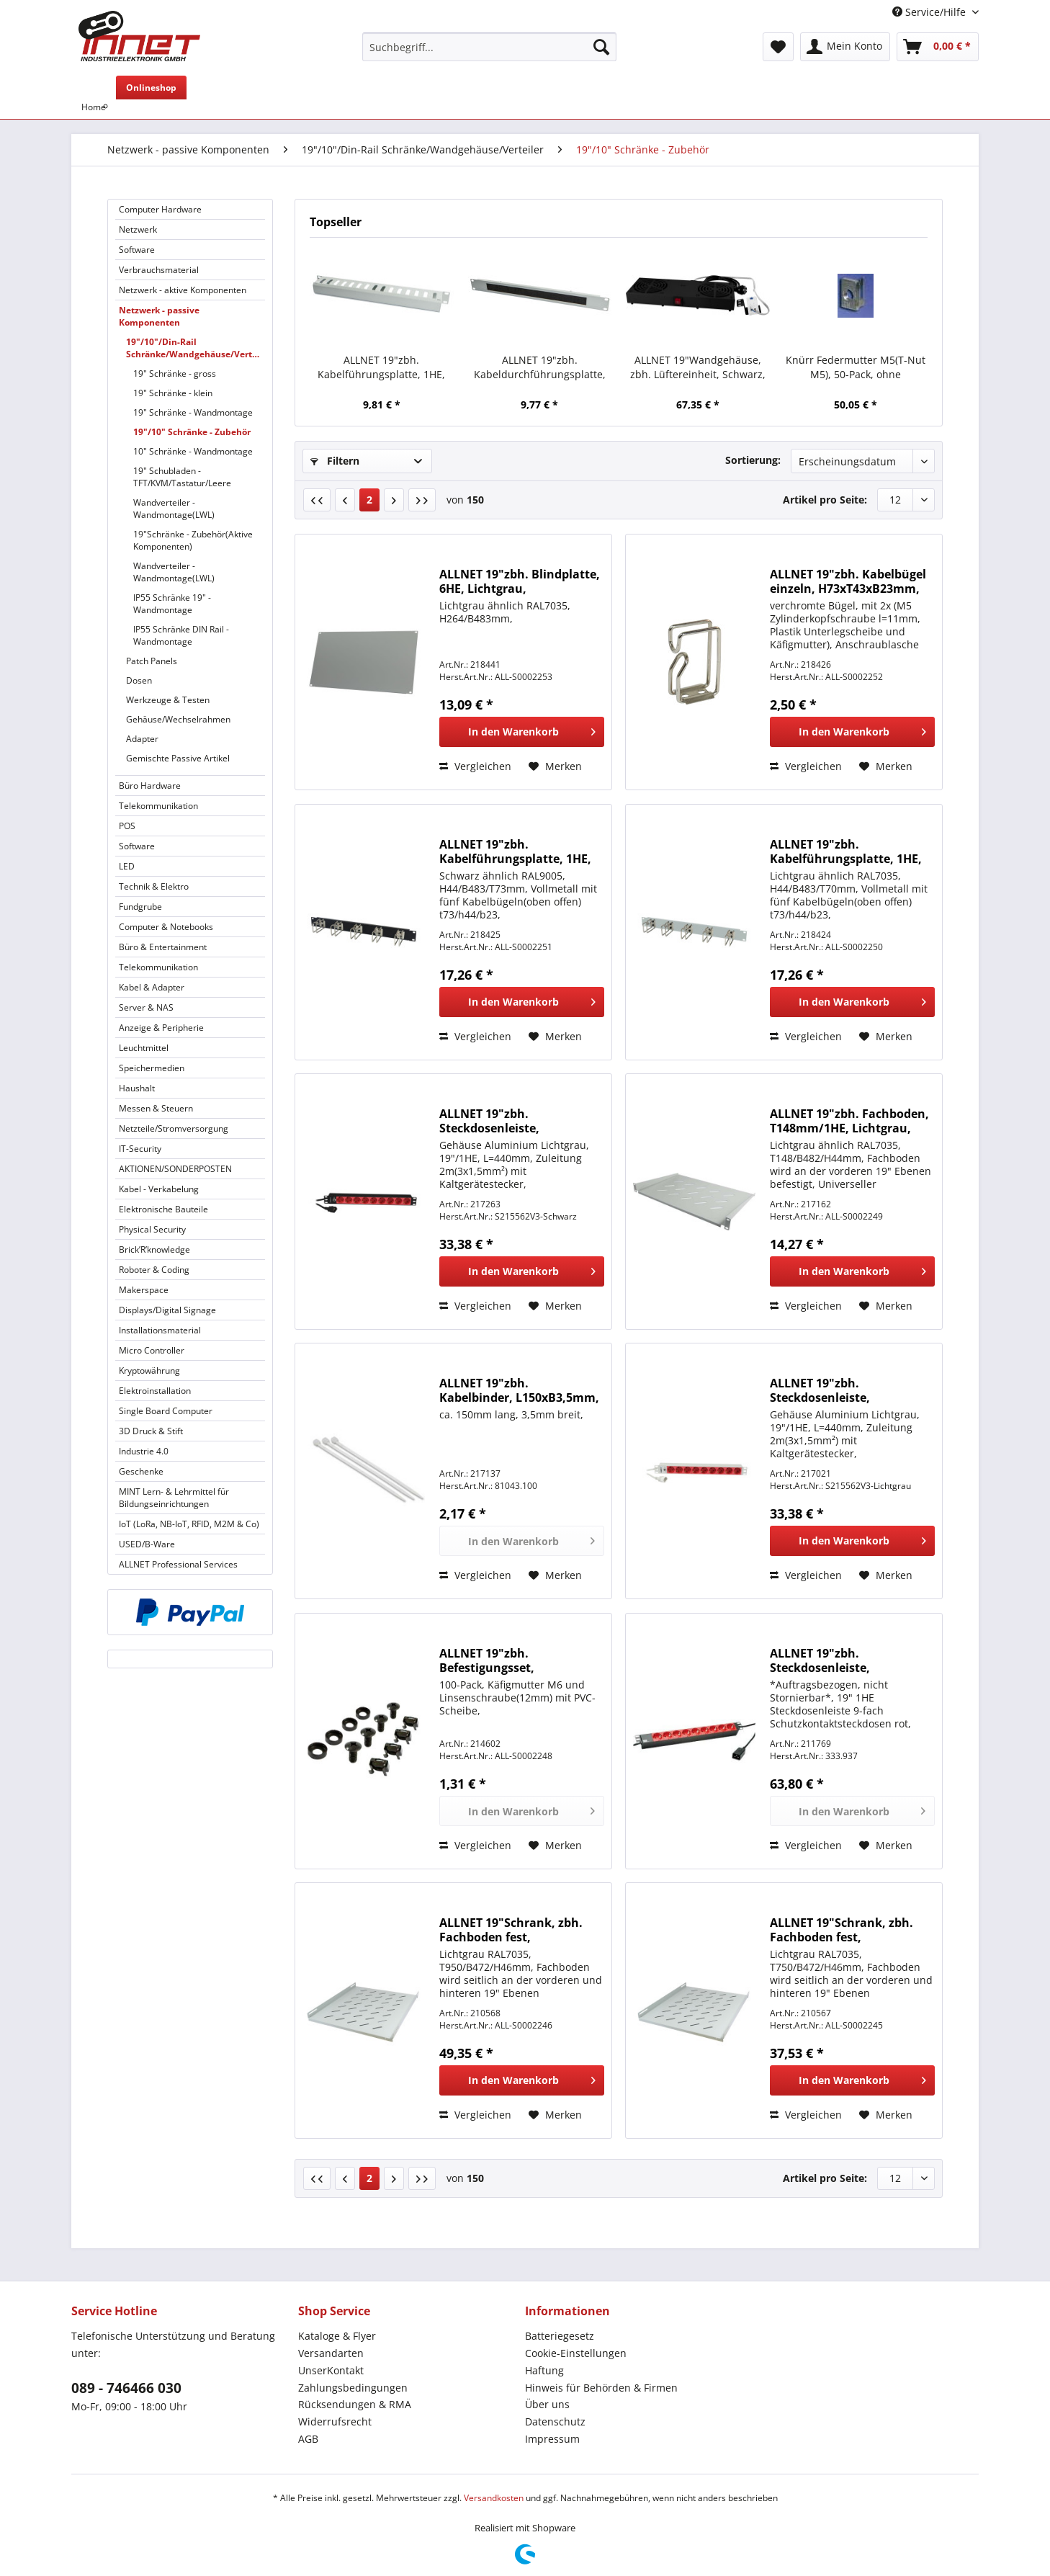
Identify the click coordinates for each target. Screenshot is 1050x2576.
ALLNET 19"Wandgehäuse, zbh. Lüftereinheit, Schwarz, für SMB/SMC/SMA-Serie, (698, 367)
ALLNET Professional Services (178, 1564)
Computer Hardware (160, 209)
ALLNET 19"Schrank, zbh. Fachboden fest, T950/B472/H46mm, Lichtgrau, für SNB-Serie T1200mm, (511, 1929)
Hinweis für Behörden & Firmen (601, 2387)
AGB (308, 2439)
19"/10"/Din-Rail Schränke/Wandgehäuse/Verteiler (195, 348)
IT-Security (140, 1148)
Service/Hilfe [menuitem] (930, 12)
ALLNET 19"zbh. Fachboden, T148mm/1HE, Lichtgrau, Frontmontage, (849, 1120)
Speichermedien (151, 1068)
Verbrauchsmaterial (159, 270)
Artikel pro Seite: (825, 499)
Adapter (142, 739)
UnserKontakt (331, 2370)
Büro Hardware (150, 785)
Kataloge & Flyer (337, 2336)
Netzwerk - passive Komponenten (159, 316)
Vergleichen (475, 766)
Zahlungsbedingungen (353, 2387)
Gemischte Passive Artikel (178, 758)
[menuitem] (489, 53)
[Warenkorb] (938, 46)
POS (127, 826)
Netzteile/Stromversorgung (173, 1128)
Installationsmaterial (160, 1330)
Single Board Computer (165, 1411)
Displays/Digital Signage (167, 1310)
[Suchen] (601, 46)
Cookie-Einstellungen (576, 2353)
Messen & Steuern (156, 1108)
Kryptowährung (149, 1370)
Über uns (547, 2404)
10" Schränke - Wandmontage (193, 451)
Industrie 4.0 (144, 1451)
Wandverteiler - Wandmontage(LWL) (174, 508)
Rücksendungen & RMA (354, 2404)
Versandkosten (494, 2498)
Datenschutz (555, 2421)
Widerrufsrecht (335, 2421)
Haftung (544, 2370)
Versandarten (331, 2353)
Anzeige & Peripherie (161, 1027)
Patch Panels (151, 661)
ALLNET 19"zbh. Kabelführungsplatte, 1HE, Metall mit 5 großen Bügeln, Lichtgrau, (850, 851)
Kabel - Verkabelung (159, 1189)
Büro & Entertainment (163, 947)
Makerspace (144, 1290)
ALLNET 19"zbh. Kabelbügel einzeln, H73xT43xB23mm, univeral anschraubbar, (848, 581)
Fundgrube (140, 906)
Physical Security (152, 1229)
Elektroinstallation (155, 1391)
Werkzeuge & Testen (168, 700)
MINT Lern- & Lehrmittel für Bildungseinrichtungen (174, 1497)
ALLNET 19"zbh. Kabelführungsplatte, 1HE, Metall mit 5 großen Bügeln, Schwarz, (519, 851)
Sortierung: (753, 460)
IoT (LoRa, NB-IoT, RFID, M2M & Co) (189, 1524)
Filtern (334, 461)
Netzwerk (138, 229)
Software (137, 249)
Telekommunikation (158, 806)
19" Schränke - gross (174, 373)
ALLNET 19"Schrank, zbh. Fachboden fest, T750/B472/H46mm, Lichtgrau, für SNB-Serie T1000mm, (841, 1929)
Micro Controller (151, 1350)
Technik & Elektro (154, 886)
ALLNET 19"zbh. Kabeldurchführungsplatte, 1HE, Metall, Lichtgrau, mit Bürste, (540, 367)
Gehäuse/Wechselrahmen (178, 719)
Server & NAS (146, 1007)
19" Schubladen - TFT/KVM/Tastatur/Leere (182, 477)
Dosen (139, 680)
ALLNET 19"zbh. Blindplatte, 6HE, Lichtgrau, (519, 581)
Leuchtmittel (144, 1048)
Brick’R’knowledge (154, 1249)
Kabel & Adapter (151, 987)
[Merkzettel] (778, 46)
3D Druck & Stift (151, 1431)
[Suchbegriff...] (489, 46)
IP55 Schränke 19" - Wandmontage (172, 603)
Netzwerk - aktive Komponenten (182, 290)
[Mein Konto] (845, 46)
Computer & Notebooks (166, 927)
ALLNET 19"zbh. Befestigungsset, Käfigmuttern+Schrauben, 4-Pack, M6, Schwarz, (521, 1660)
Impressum (552, 2439)
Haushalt (137, 1088)
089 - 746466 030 (126, 2388)
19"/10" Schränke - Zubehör (192, 432)
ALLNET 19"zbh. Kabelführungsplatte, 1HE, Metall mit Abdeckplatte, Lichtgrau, (381, 367)
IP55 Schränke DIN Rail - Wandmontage (181, 635)
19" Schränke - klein (172, 393)
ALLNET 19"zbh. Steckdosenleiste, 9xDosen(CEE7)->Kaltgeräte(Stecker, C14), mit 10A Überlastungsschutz (520, 1120)
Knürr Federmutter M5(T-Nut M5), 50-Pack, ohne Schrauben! (855, 367)
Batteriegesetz (559, 2336)
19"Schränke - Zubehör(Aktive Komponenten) (193, 540)
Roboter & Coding (154, 1270)
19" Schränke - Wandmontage (193, 412)
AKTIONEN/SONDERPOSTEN (175, 1169)
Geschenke (141, 1471)
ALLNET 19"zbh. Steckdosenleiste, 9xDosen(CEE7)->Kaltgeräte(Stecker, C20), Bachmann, (843, 1660)
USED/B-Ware (147, 1544)
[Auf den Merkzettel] (555, 766)
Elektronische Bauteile (163, 1209)
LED (127, 866)
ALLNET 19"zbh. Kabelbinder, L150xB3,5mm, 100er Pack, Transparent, (519, 1390)
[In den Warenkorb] (521, 732)
